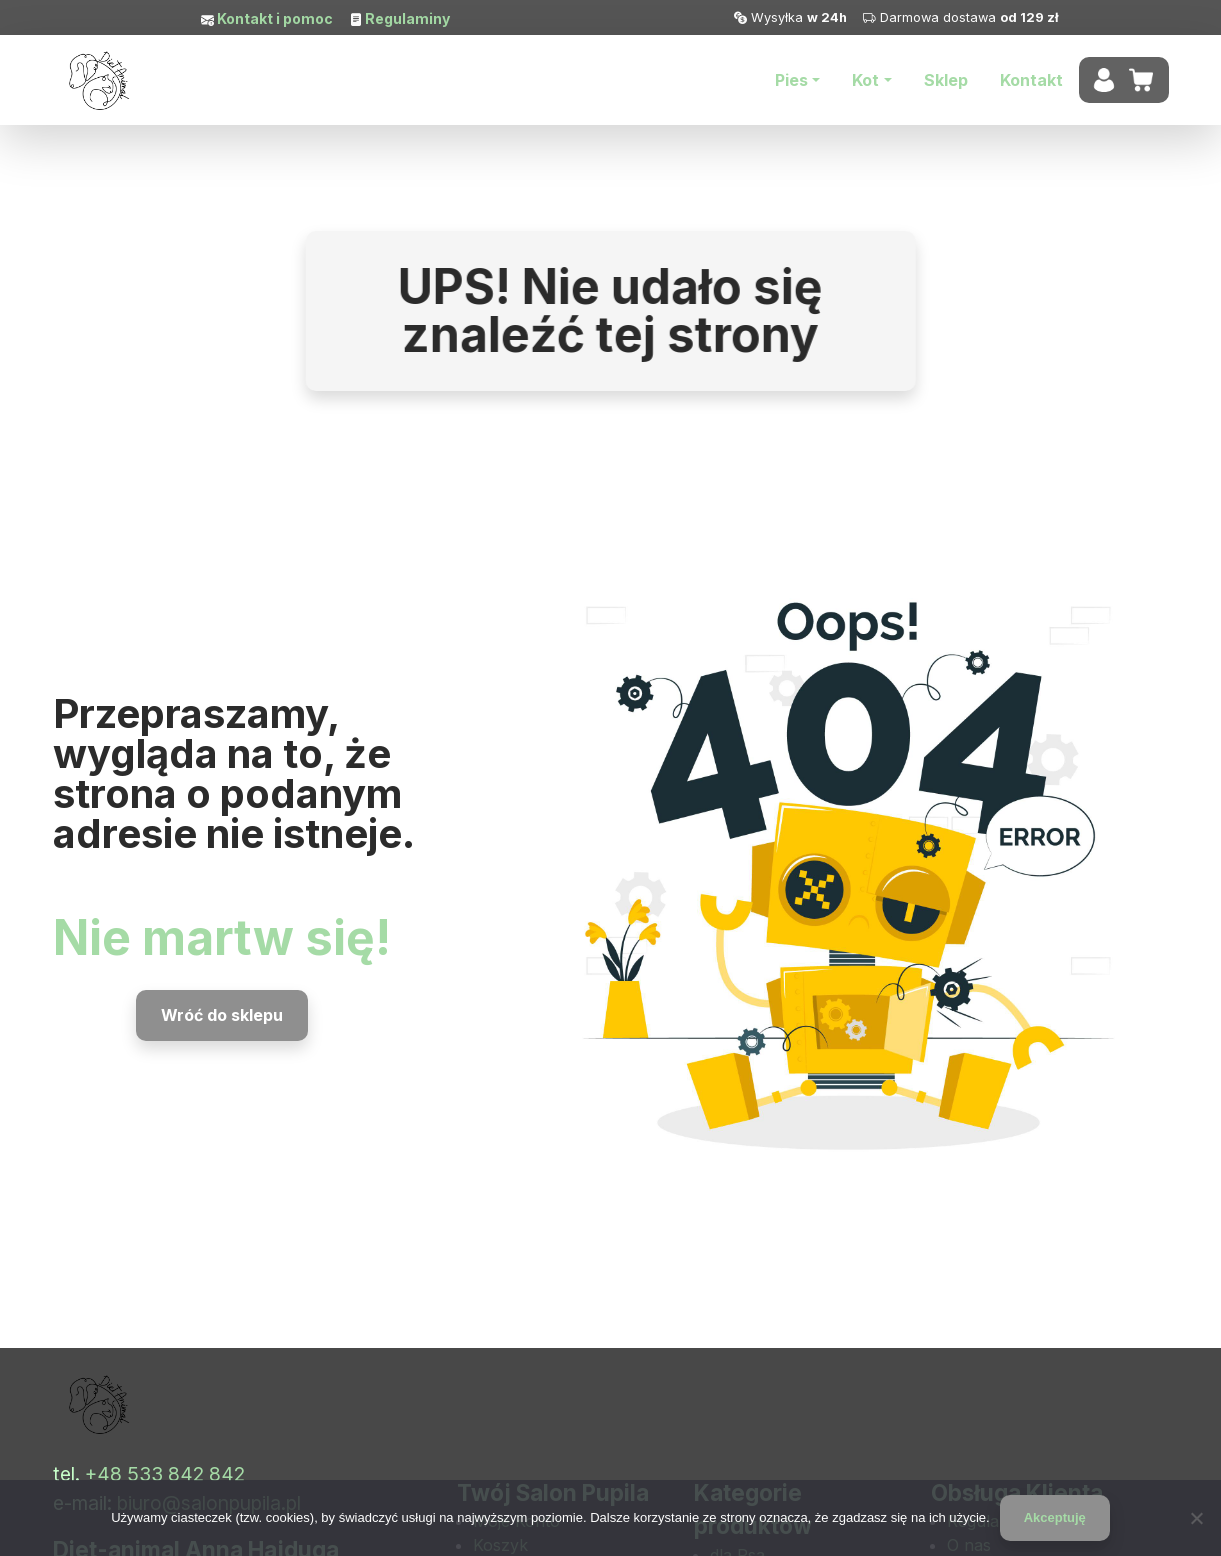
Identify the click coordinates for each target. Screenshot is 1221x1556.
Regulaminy (406, 18)
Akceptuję (1055, 1517)
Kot (865, 80)
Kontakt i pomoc (273, 18)
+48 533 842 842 (165, 1474)
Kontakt (1031, 80)
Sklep (946, 80)
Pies (791, 80)
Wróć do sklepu (222, 1015)
